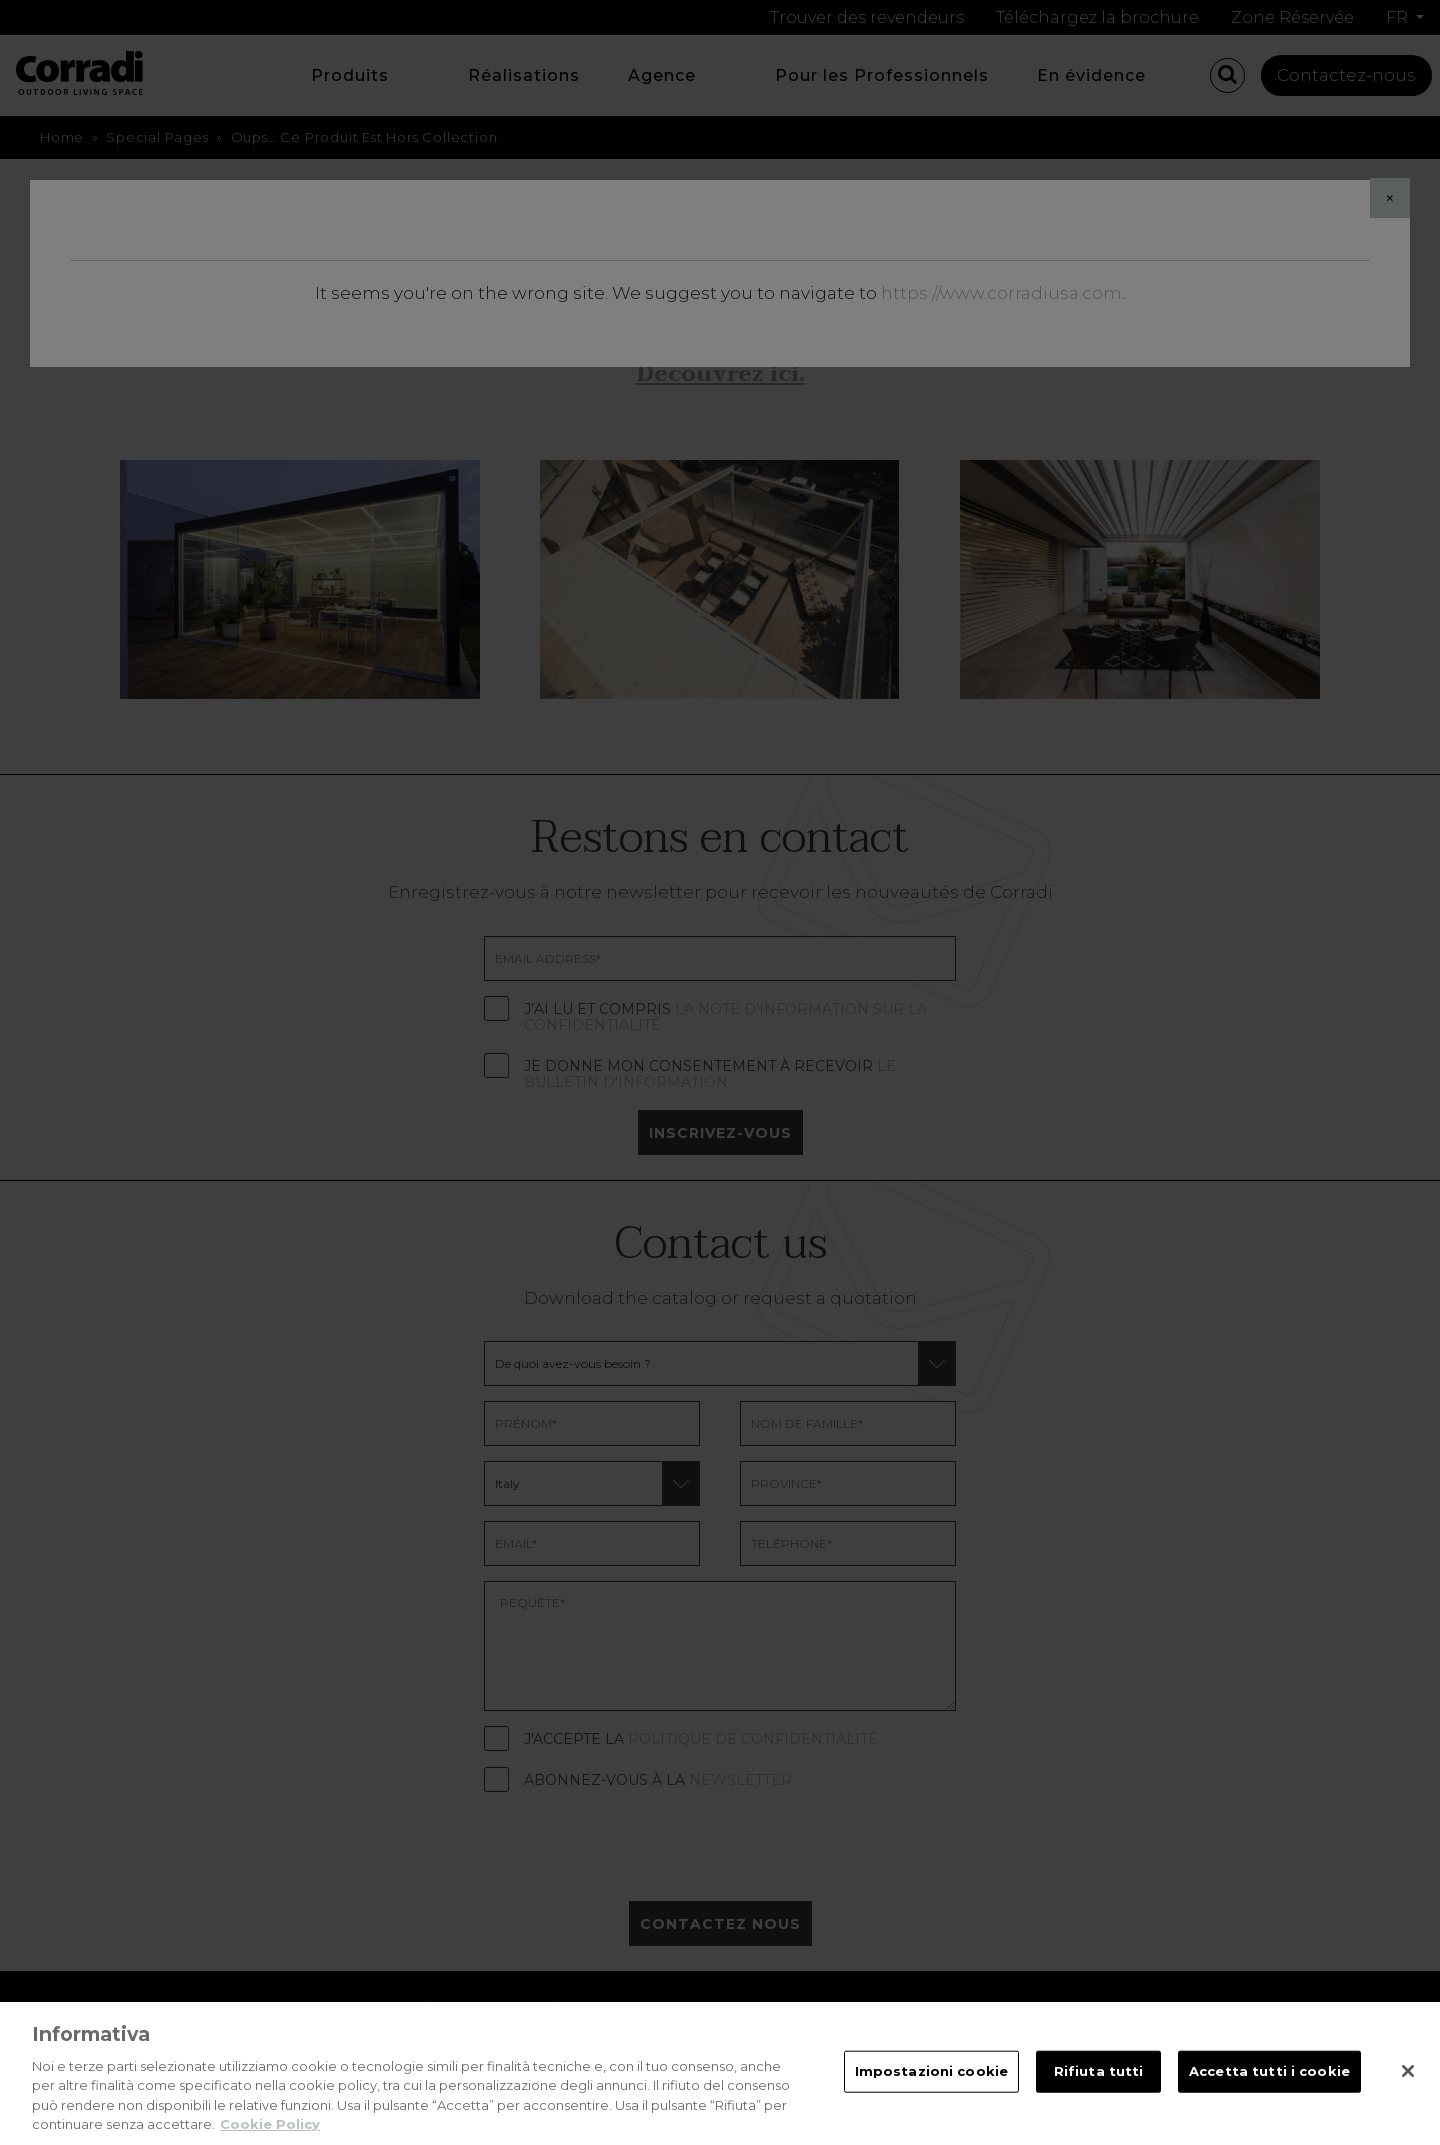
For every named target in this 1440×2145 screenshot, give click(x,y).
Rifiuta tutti (1099, 2094)
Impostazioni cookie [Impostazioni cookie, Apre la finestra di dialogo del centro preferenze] (931, 2094)
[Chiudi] (1408, 2094)
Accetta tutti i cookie (1269, 2094)
